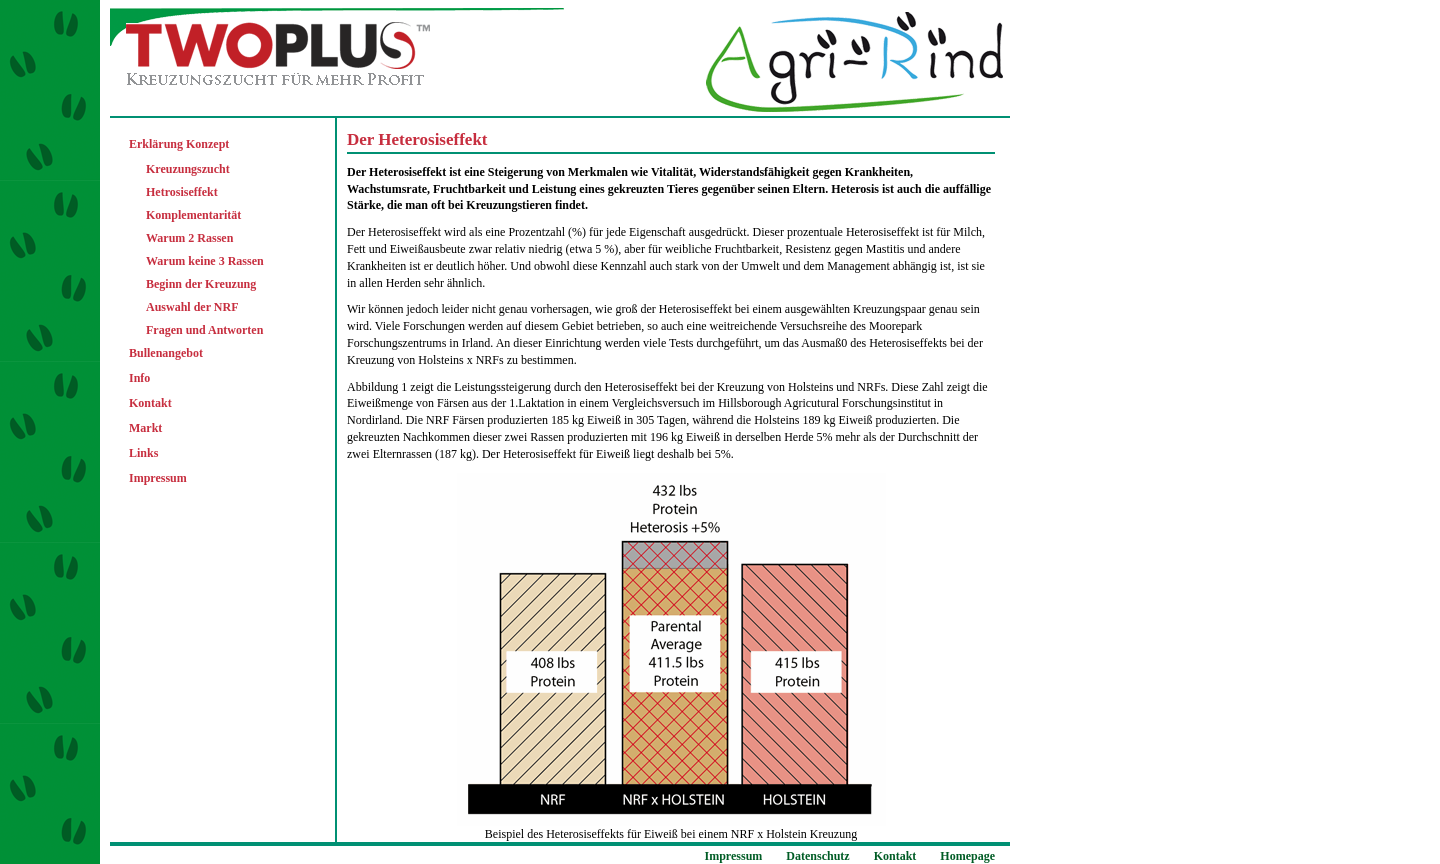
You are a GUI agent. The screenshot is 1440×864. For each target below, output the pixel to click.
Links (143, 453)
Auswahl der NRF (192, 307)
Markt (145, 428)
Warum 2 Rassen (189, 238)
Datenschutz (817, 856)
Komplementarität (193, 215)
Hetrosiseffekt (182, 192)
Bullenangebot (166, 353)
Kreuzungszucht (188, 169)
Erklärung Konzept (179, 144)
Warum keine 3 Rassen (205, 261)
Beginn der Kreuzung (201, 284)
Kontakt (150, 403)
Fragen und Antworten (204, 330)
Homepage (967, 856)
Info (139, 378)
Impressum (158, 478)
